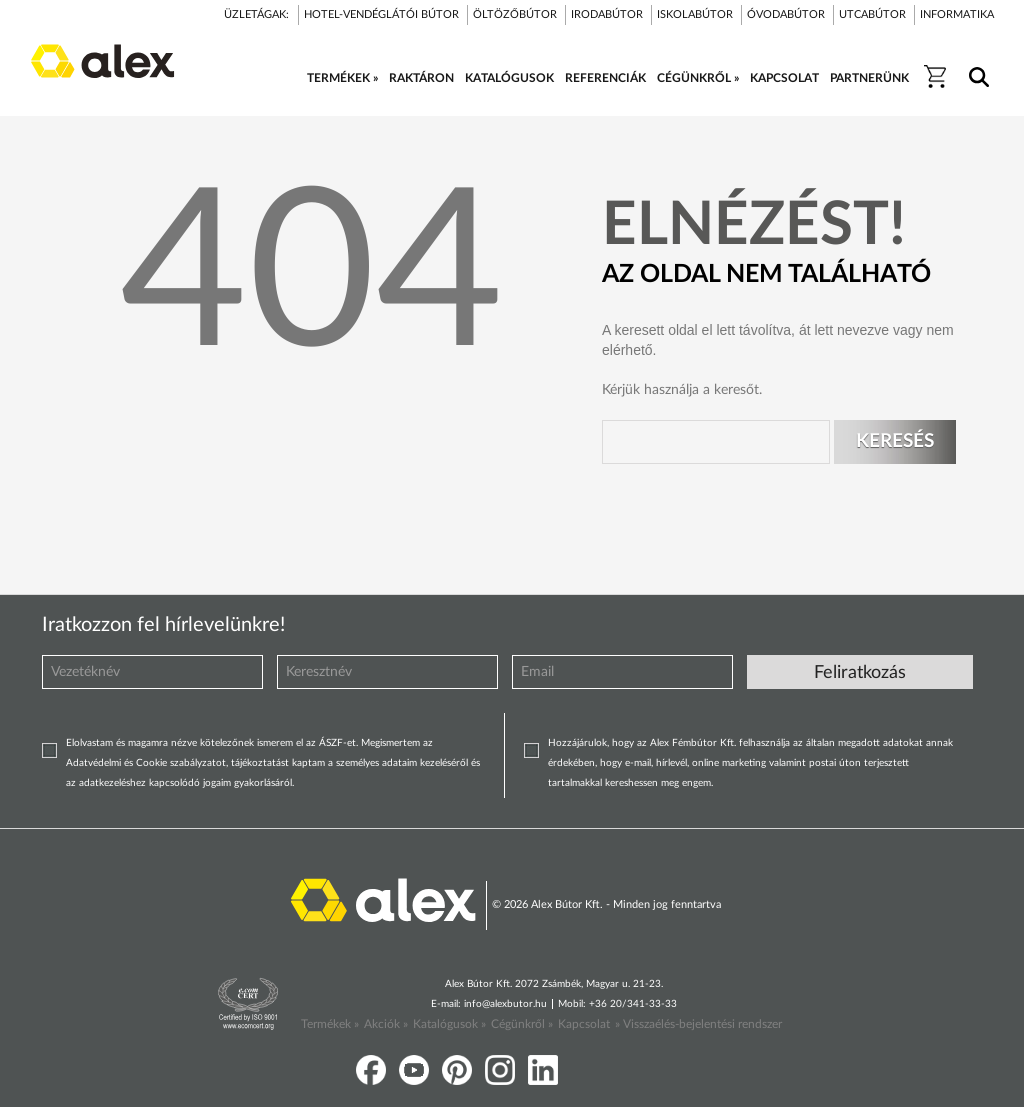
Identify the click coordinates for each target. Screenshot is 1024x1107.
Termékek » (330, 1024)
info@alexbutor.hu (505, 1004)
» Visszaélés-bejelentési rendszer (698, 1024)
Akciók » (386, 1024)
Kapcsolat (584, 1024)
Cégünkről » (522, 1024)
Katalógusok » (449, 1024)
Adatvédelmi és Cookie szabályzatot (146, 763)
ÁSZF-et (337, 743)
